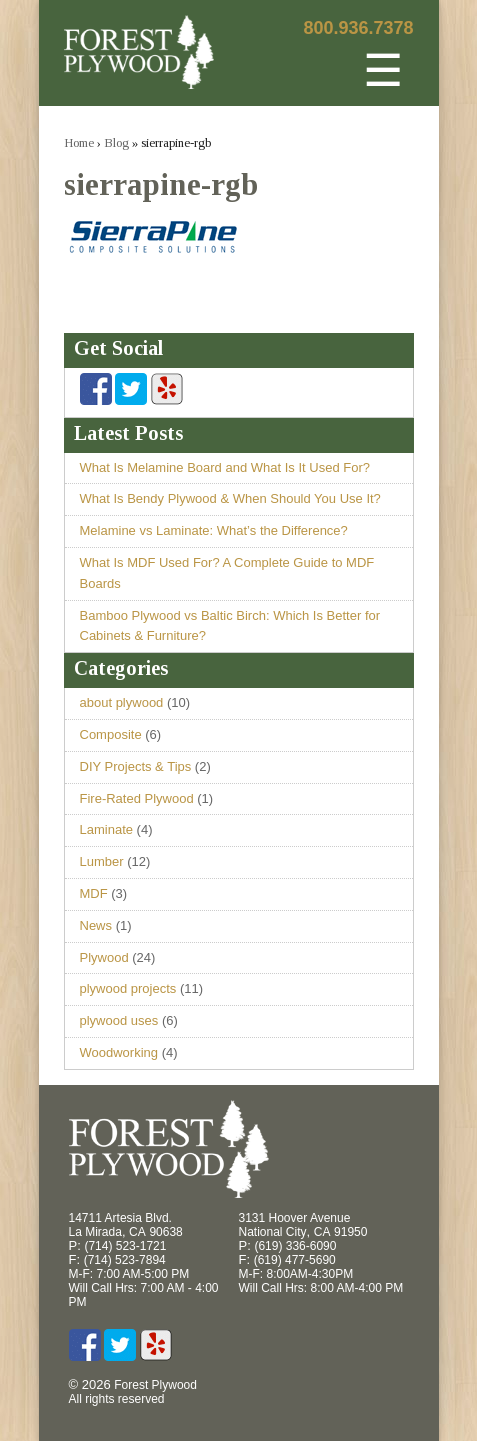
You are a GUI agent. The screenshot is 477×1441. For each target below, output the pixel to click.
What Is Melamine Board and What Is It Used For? (225, 467)
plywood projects (128, 988)
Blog (116, 142)
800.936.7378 (358, 28)
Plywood (104, 957)
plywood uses (119, 1020)
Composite (111, 734)
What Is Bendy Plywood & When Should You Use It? (230, 498)
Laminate (106, 829)
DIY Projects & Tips (136, 766)
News (96, 925)
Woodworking (119, 1052)
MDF (94, 893)
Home (79, 142)
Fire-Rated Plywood (137, 798)
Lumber (102, 861)
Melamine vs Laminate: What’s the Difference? (214, 530)
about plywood (122, 702)
